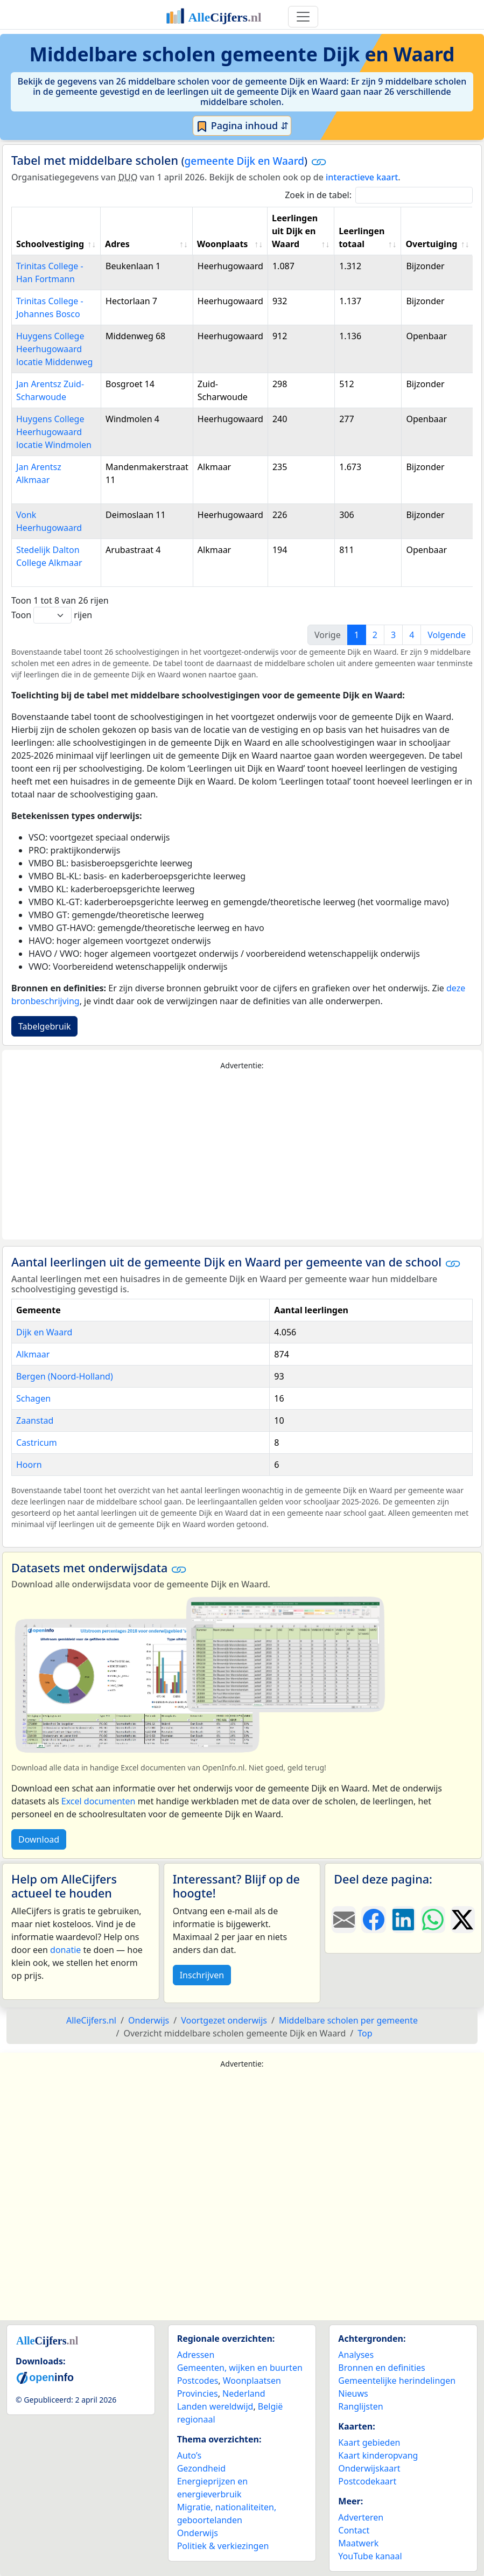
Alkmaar (33, 1354)
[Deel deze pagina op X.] (463, 1919)
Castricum (36, 1442)
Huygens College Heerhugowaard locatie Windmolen (54, 432)
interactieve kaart (362, 177)
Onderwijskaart (369, 2468)
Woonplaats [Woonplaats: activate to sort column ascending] (222, 244)
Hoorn (29, 1465)
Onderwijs (197, 2533)
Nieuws (353, 2393)
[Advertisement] (242, 1155)
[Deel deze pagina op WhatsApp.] (433, 1919)
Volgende (446, 635)
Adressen (196, 2355)
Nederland (243, 2393)
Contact (353, 2530)
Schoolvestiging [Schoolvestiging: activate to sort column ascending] (50, 244)
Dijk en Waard (44, 1332)
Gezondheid (201, 2468)
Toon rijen (51, 615)
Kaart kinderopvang (378, 2455)
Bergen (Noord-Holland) (64, 1376)
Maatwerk (358, 2543)
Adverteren (360, 2517)
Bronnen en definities (381, 2368)
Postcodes (198, 2380)
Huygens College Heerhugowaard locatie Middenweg (54, 349)
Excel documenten (98, 1801)
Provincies (197, 2393)
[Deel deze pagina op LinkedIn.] (403, 1919)
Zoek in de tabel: (379, 195)
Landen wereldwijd (215, 2406)
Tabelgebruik (44, 1026)
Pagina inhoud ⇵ (242, 126)
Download (38, 1839)
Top (364, 2033)
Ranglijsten (360, 2406)
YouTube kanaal (370, 2556)
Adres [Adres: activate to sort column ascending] (117, 244)
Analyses (356, 2355)
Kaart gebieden (369, 2442)
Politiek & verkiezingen (223, 2546)
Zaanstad (34, 1420)
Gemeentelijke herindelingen (396, 2380)
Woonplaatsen (252, 2380)
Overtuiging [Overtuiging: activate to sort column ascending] (431, 244)
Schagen (33, 1398)
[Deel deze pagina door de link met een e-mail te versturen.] (344, 1919)
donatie (65, 1950)
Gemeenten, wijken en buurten (240, 2368)
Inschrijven (202, 1975)
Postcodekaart (367, 2481)
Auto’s (189, 2455)
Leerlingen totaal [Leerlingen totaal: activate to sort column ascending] (361, 237)
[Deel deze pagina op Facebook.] (373, 1919)
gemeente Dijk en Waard (244, 161)
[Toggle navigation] (303, 16)
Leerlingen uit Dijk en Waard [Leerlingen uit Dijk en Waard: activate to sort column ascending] (295, 231)
